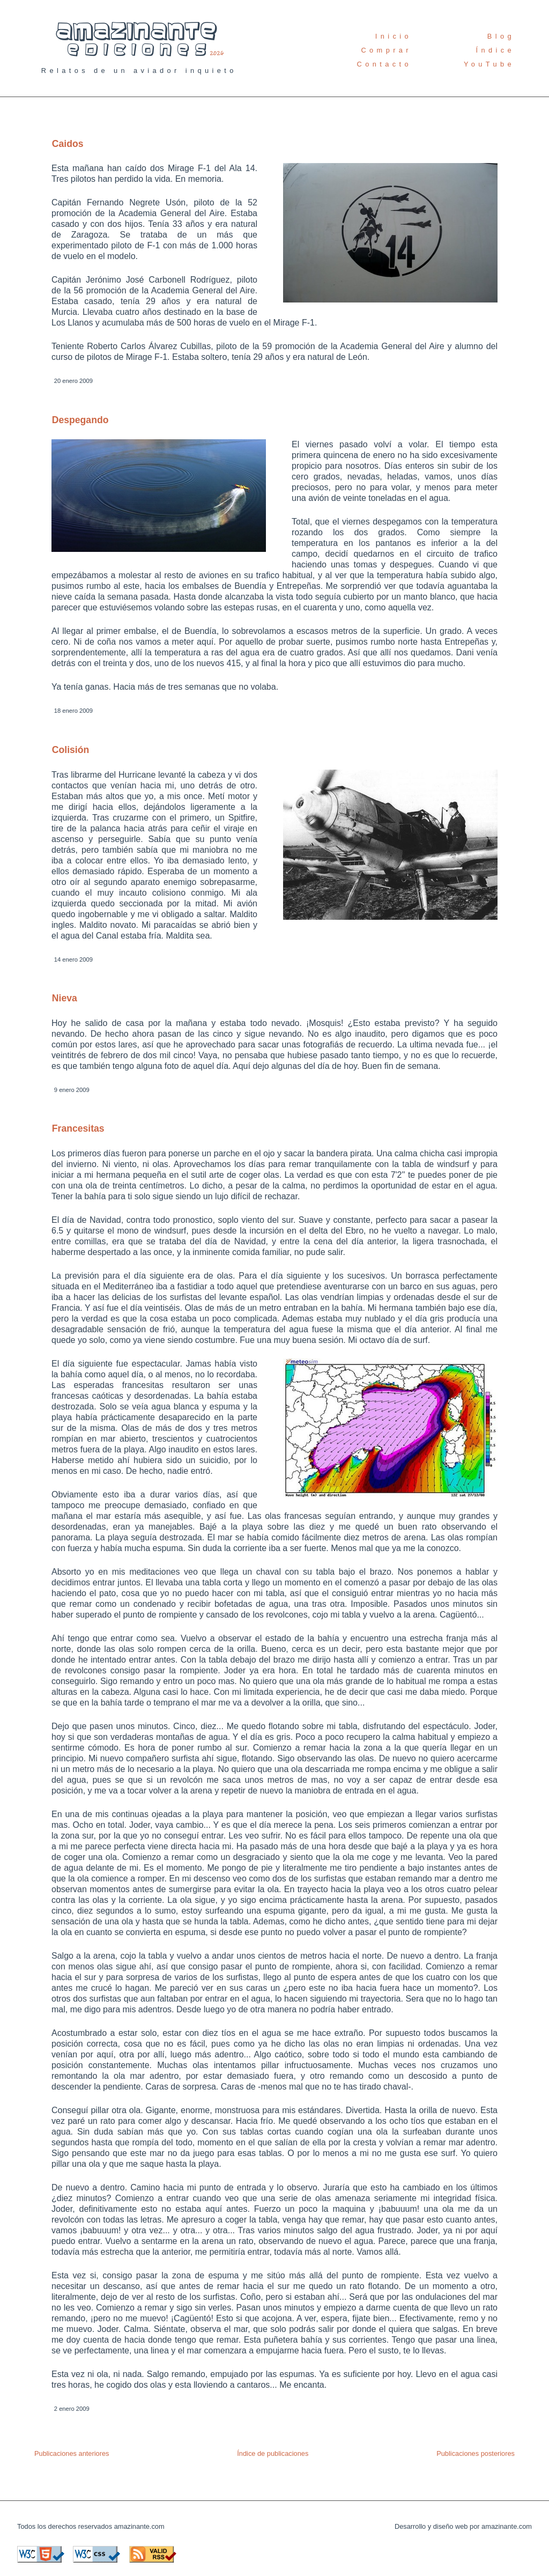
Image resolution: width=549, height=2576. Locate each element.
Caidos (68, 143)
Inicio (393, 36)
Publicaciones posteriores (475, 2453)
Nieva (64, 998)
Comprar (386, 50)
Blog (501, 36)
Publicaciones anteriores (71, 2453)
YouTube (489, 64)
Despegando (80, 420)
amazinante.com (139, 2526)
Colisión (70, 749)
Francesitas (78, 1128)
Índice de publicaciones (272, 2453)
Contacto (384, 64)
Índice (495, 50)
